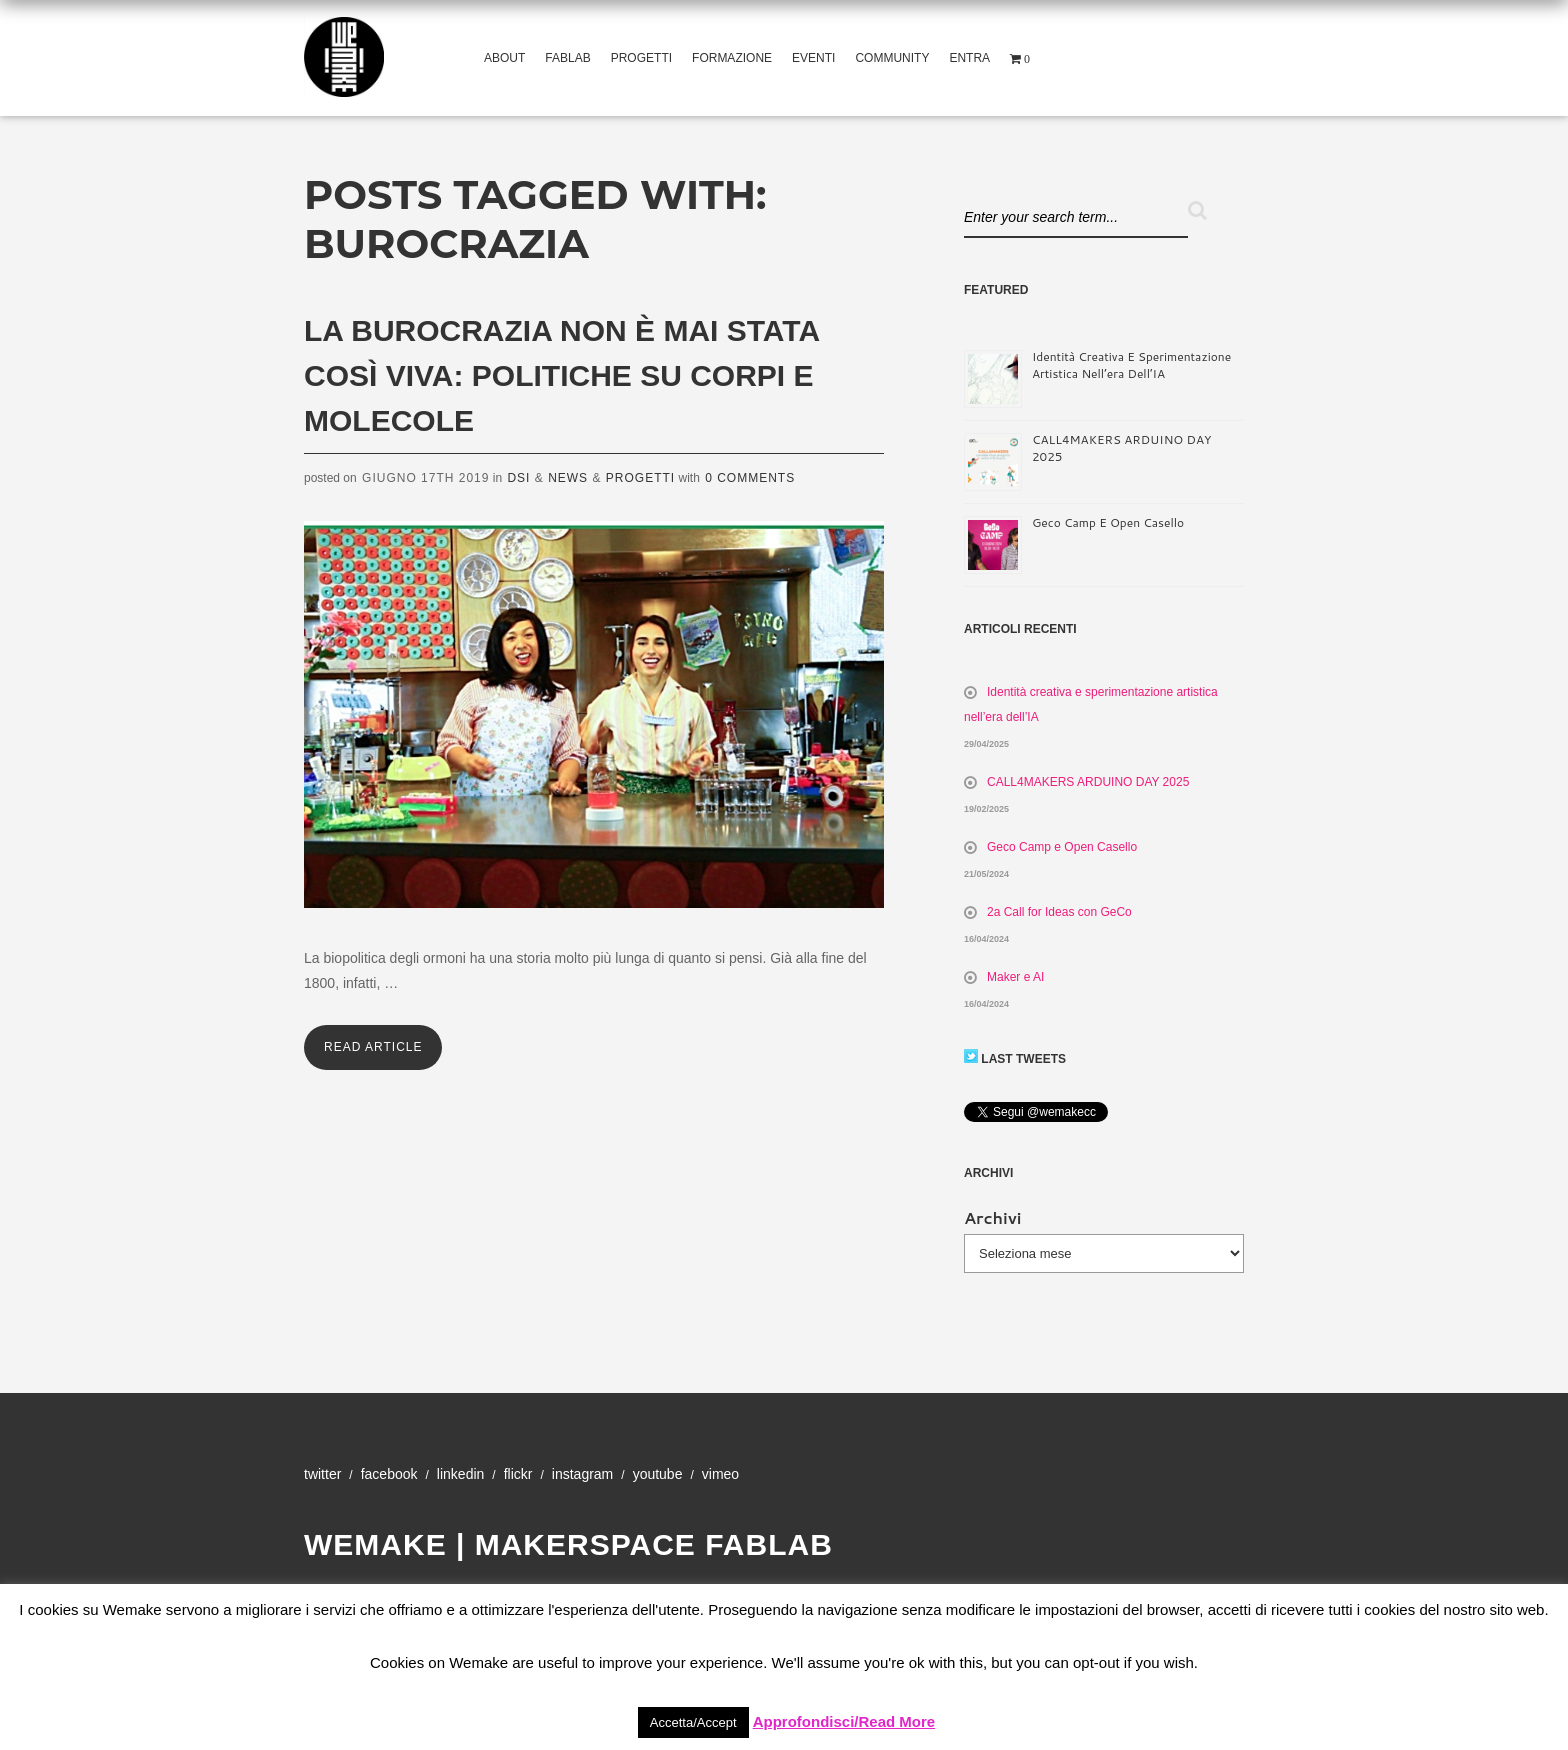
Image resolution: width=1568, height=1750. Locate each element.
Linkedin (460, 1474)
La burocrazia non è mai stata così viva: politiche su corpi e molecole (561, 375)
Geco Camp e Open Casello (1108, 522)
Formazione (732, 58)
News (568, 478)
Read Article (373, 1047)
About (504, 58)
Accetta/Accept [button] (693, 1722)
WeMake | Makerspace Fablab (568, 1544)
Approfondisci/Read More (844, 1721)
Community (892, 58)
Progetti (641, 58)
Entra (969, 58)
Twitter (322, 1474)
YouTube (658, 1474)
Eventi (813, 58)
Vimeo (720, 1474)
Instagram (582, 1474)
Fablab (567, 58)
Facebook (389, 1474)
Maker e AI (1015, 977)
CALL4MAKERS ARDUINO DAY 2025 (1088, 782)
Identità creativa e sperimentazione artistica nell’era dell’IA (1131, 365)
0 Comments (750, 478)
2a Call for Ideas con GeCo (1059, 912)
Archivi (993, 1217)
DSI (518, 478)
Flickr (518, 1474)
